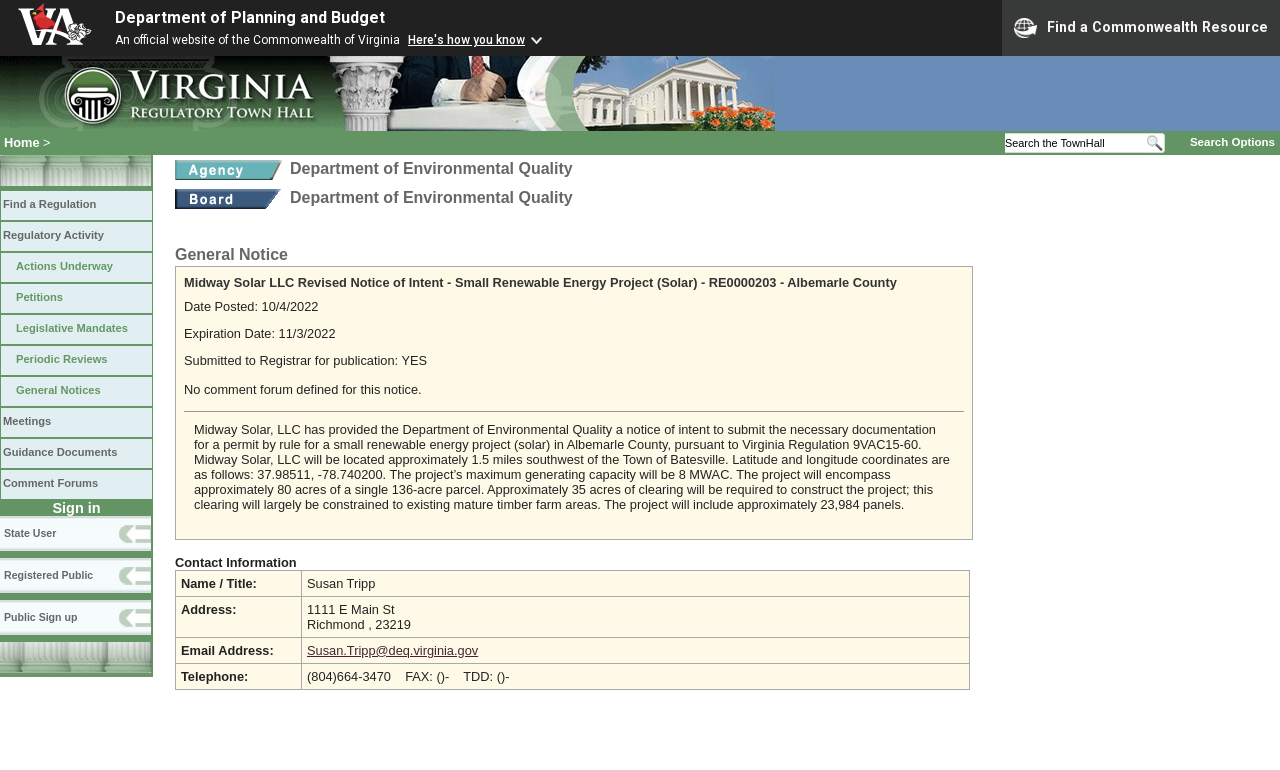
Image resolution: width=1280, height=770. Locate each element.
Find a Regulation (49, 204)
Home (22, 142)
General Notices (58, 390)
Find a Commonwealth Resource (1141, 28)
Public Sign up (40, 617)
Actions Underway (64, 266)
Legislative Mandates (72, 328)
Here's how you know (466, 40)
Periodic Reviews (62, 359)
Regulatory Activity (53, 235)
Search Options (1232, 142)
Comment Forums (50, 483)
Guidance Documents (60, 452)
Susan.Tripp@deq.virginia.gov (392, 650)
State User (30, 533)
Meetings (27, 421)
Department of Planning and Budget (250, 17)
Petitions (39, 297)
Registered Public (48, 575)
